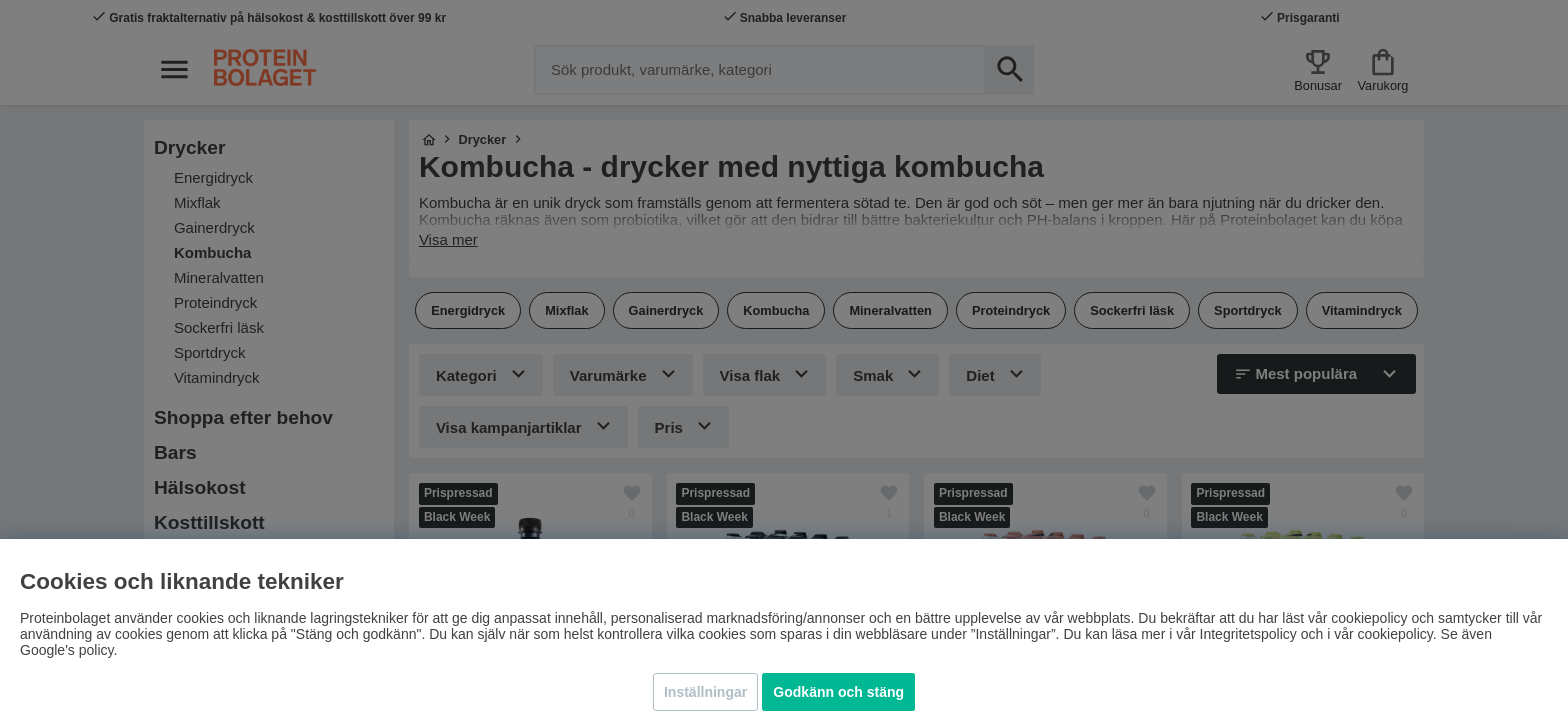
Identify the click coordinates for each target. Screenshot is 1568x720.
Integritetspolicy (1248, 634)
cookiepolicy (1395, 634)
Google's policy (66, 650)
